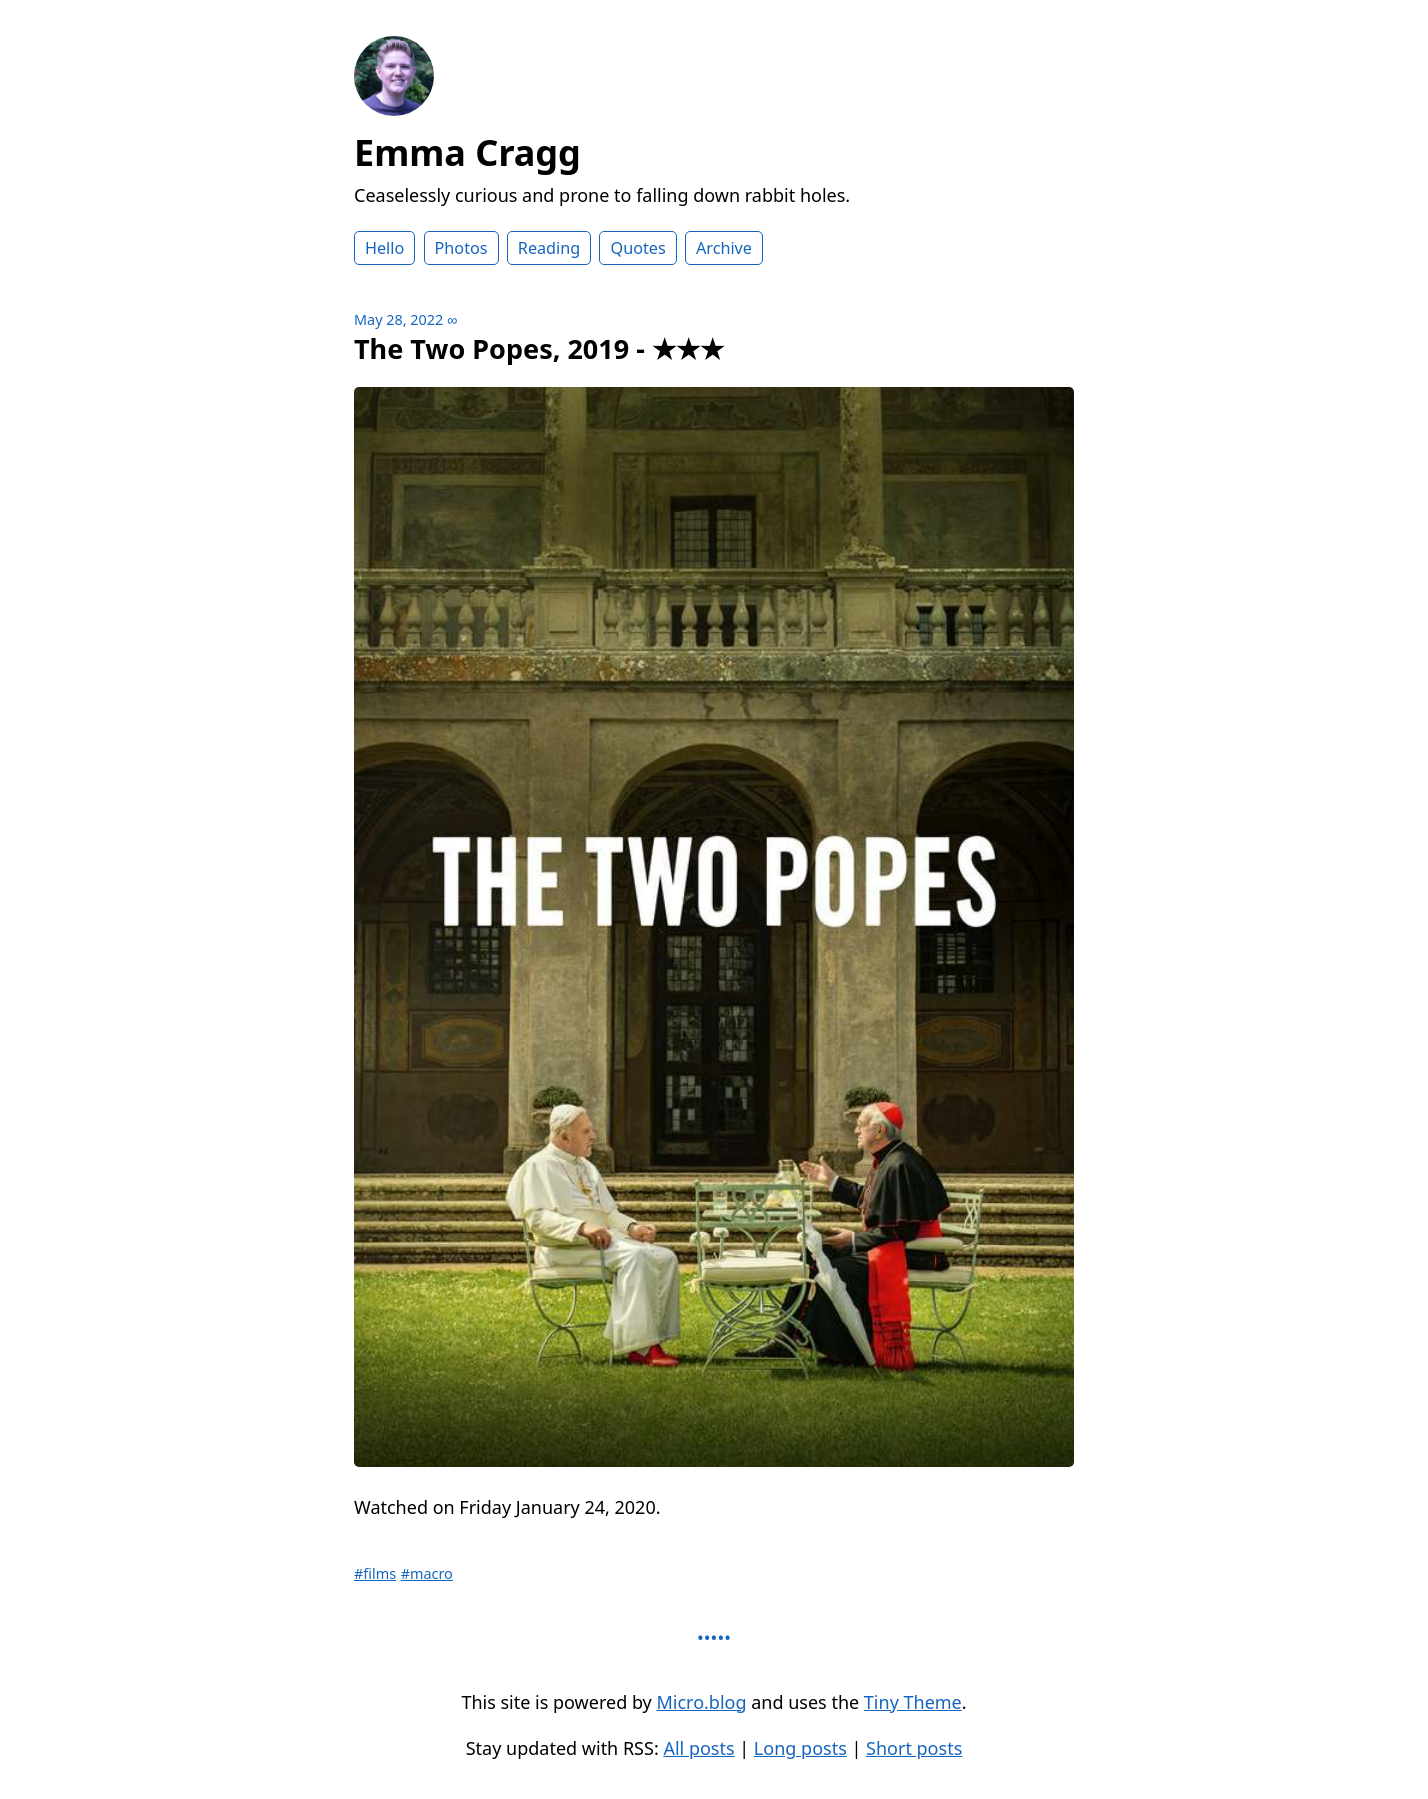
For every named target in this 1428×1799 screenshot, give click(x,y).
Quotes (637, 248)
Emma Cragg (467, 152)
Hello (384, 248)
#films (375, 1573)
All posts (698, 1748)
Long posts (800, 1748)
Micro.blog (701, 1702)
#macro (427, 1573)
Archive (724, 248)
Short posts (914, 1748)
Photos (461, 248)
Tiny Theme (913, 1702)
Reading (549, 248)
